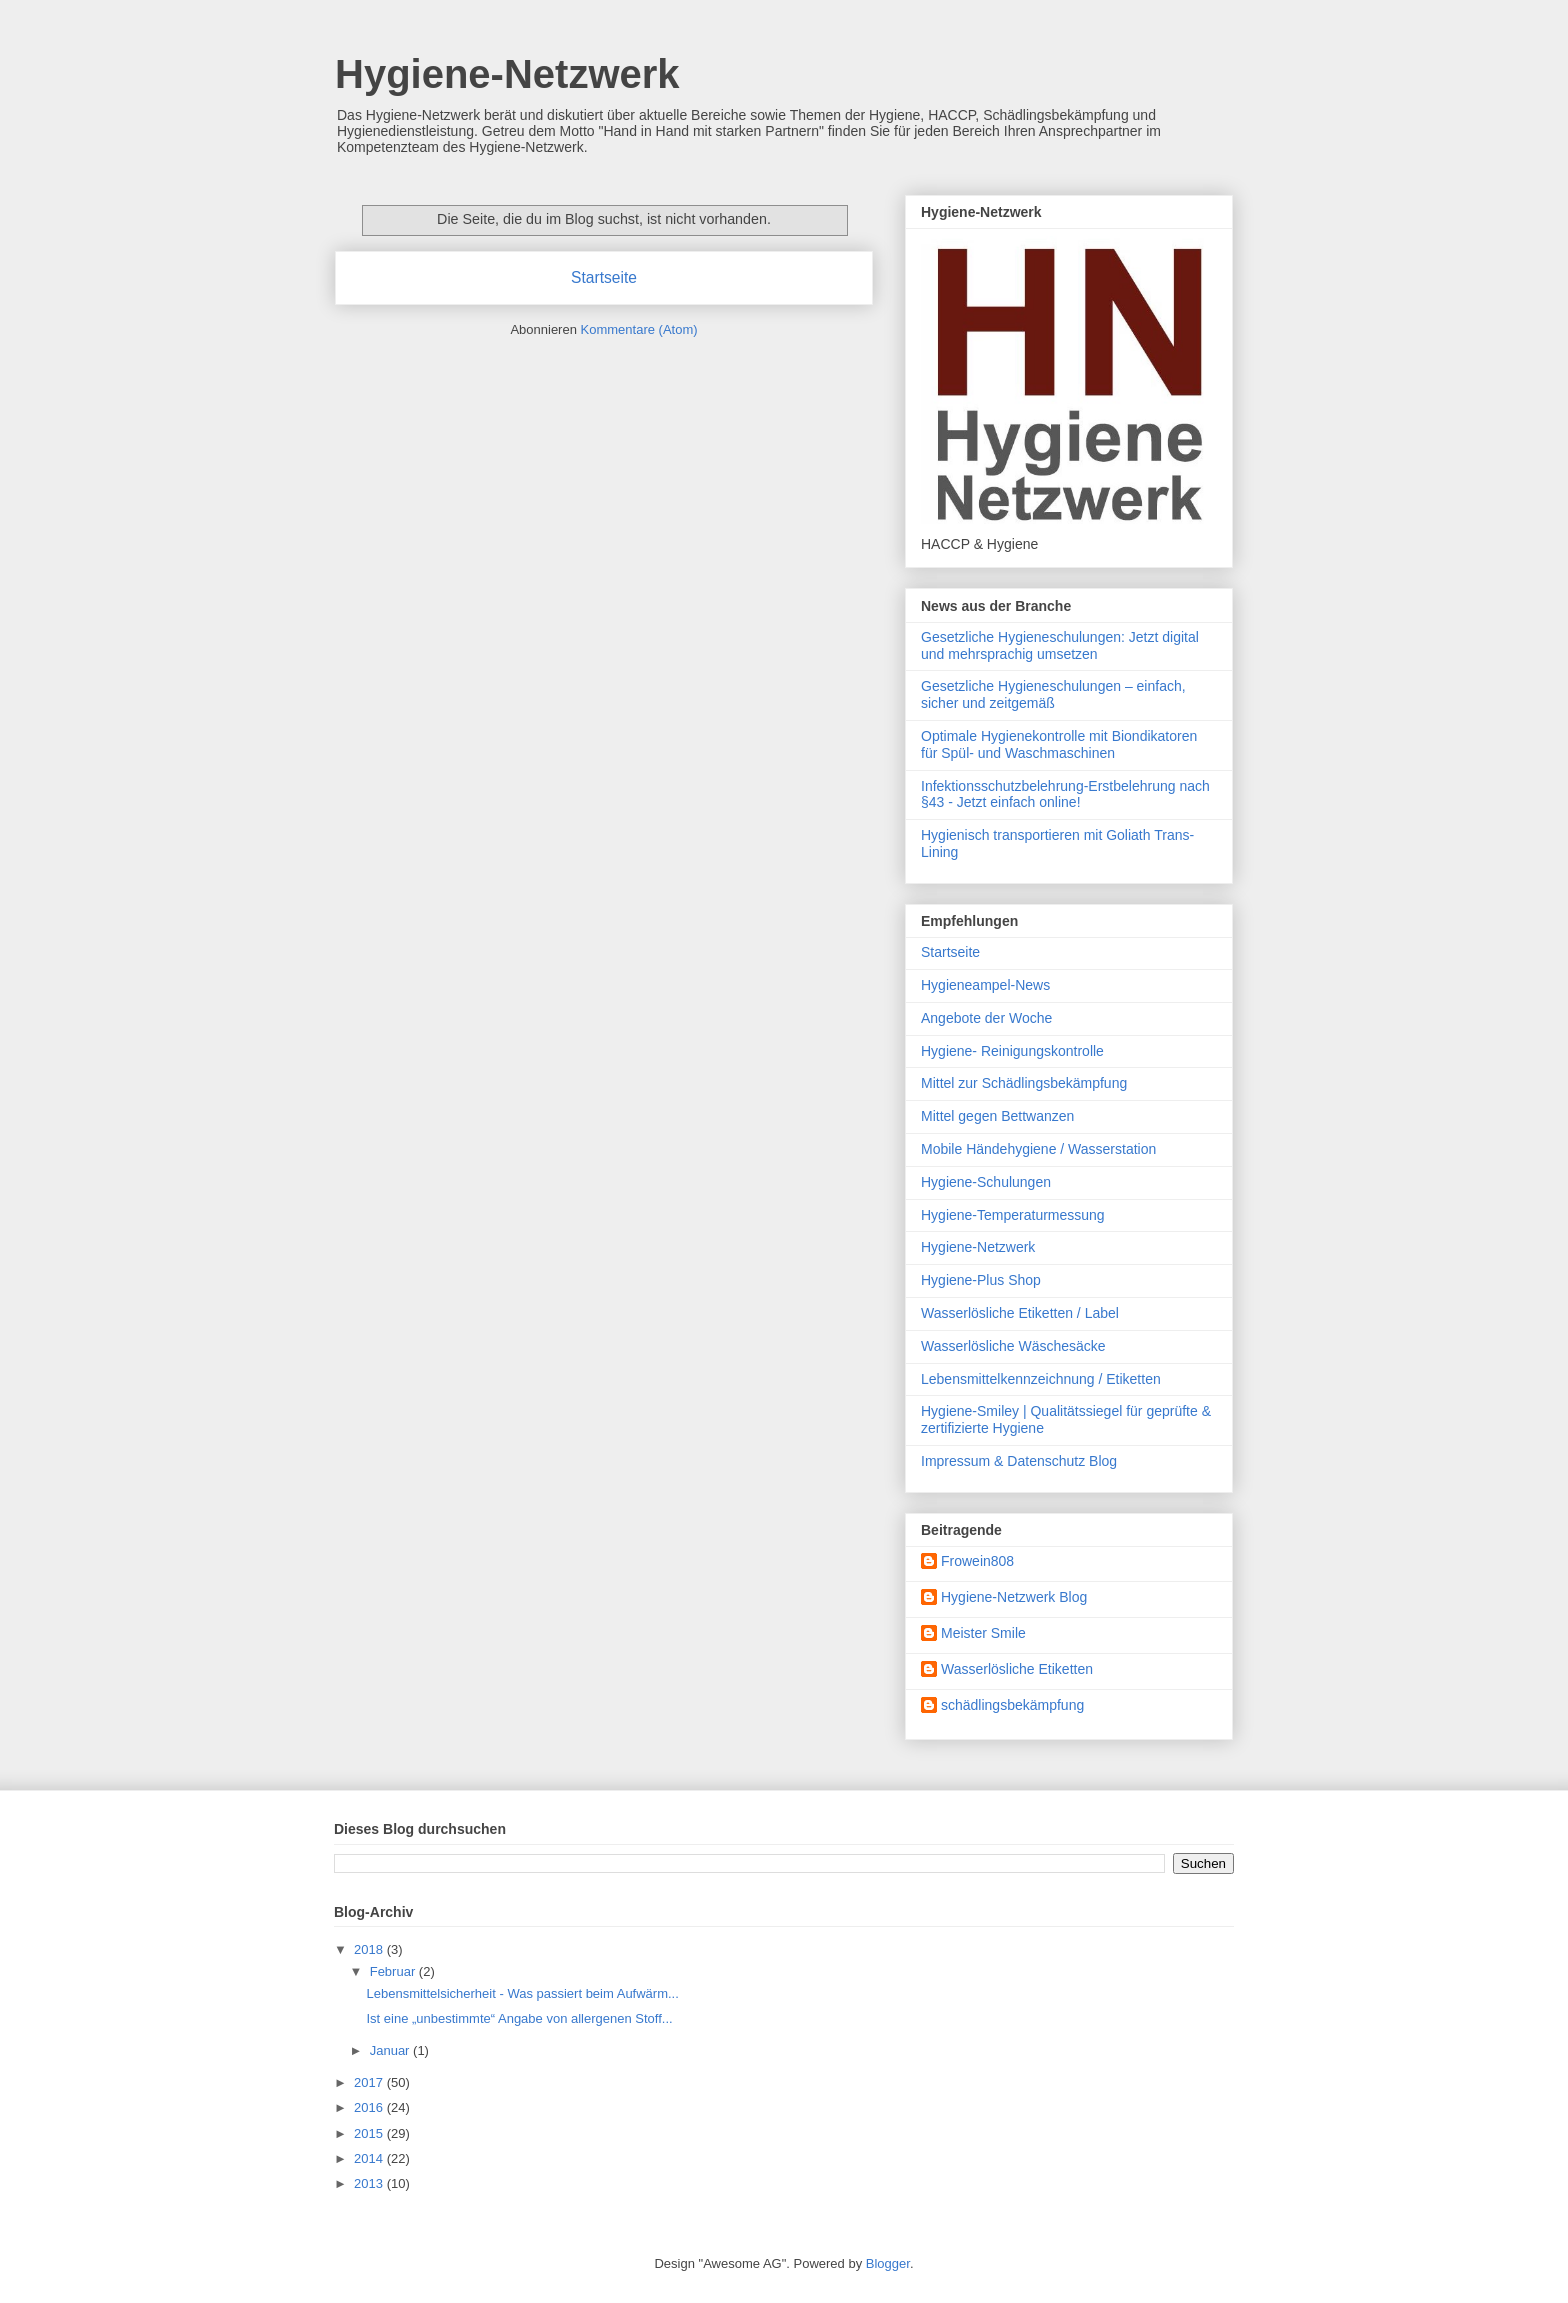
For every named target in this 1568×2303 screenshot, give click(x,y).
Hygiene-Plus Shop (981, 1280)
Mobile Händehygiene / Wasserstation (1038, 1149)
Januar (391, 2050)
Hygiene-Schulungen (986, 1182)
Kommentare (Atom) (639, 329)
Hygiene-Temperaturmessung (1013, 1215)
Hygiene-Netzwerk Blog (1014, 1597)
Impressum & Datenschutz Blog (1019, 1461)
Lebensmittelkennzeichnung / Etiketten (1041, 1379)
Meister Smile (983, 1633)
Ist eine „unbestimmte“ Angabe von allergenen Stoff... (519, 2018)
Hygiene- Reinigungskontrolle (1012, 1051)
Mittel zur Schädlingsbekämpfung (1024, 1083)
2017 (370, 2082)
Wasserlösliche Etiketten (1017, 1669)
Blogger (888, 2263)
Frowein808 (977, 1561)
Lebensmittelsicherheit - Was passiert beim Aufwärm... (522, 1993)
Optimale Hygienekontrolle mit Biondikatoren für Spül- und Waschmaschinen (1059, 744)
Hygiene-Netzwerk (507, 74)
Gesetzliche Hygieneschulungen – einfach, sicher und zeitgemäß (1053, 694)
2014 (370, 2158)
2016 (370, 2107)
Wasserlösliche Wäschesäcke (1013, 1346)
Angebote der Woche (986, 1018)
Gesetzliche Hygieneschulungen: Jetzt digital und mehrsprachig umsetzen (1060, 645)
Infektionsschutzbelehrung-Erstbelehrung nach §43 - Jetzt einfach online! (1065, 794)
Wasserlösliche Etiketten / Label (1020, 1313)
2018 (370, 1949)
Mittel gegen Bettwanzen (997, 1116)
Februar (394, 1971)
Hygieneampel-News (985, 985)
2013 (370, 2183)
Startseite (604, 277)
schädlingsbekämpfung (1012, 1705)
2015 (370, 2133)
